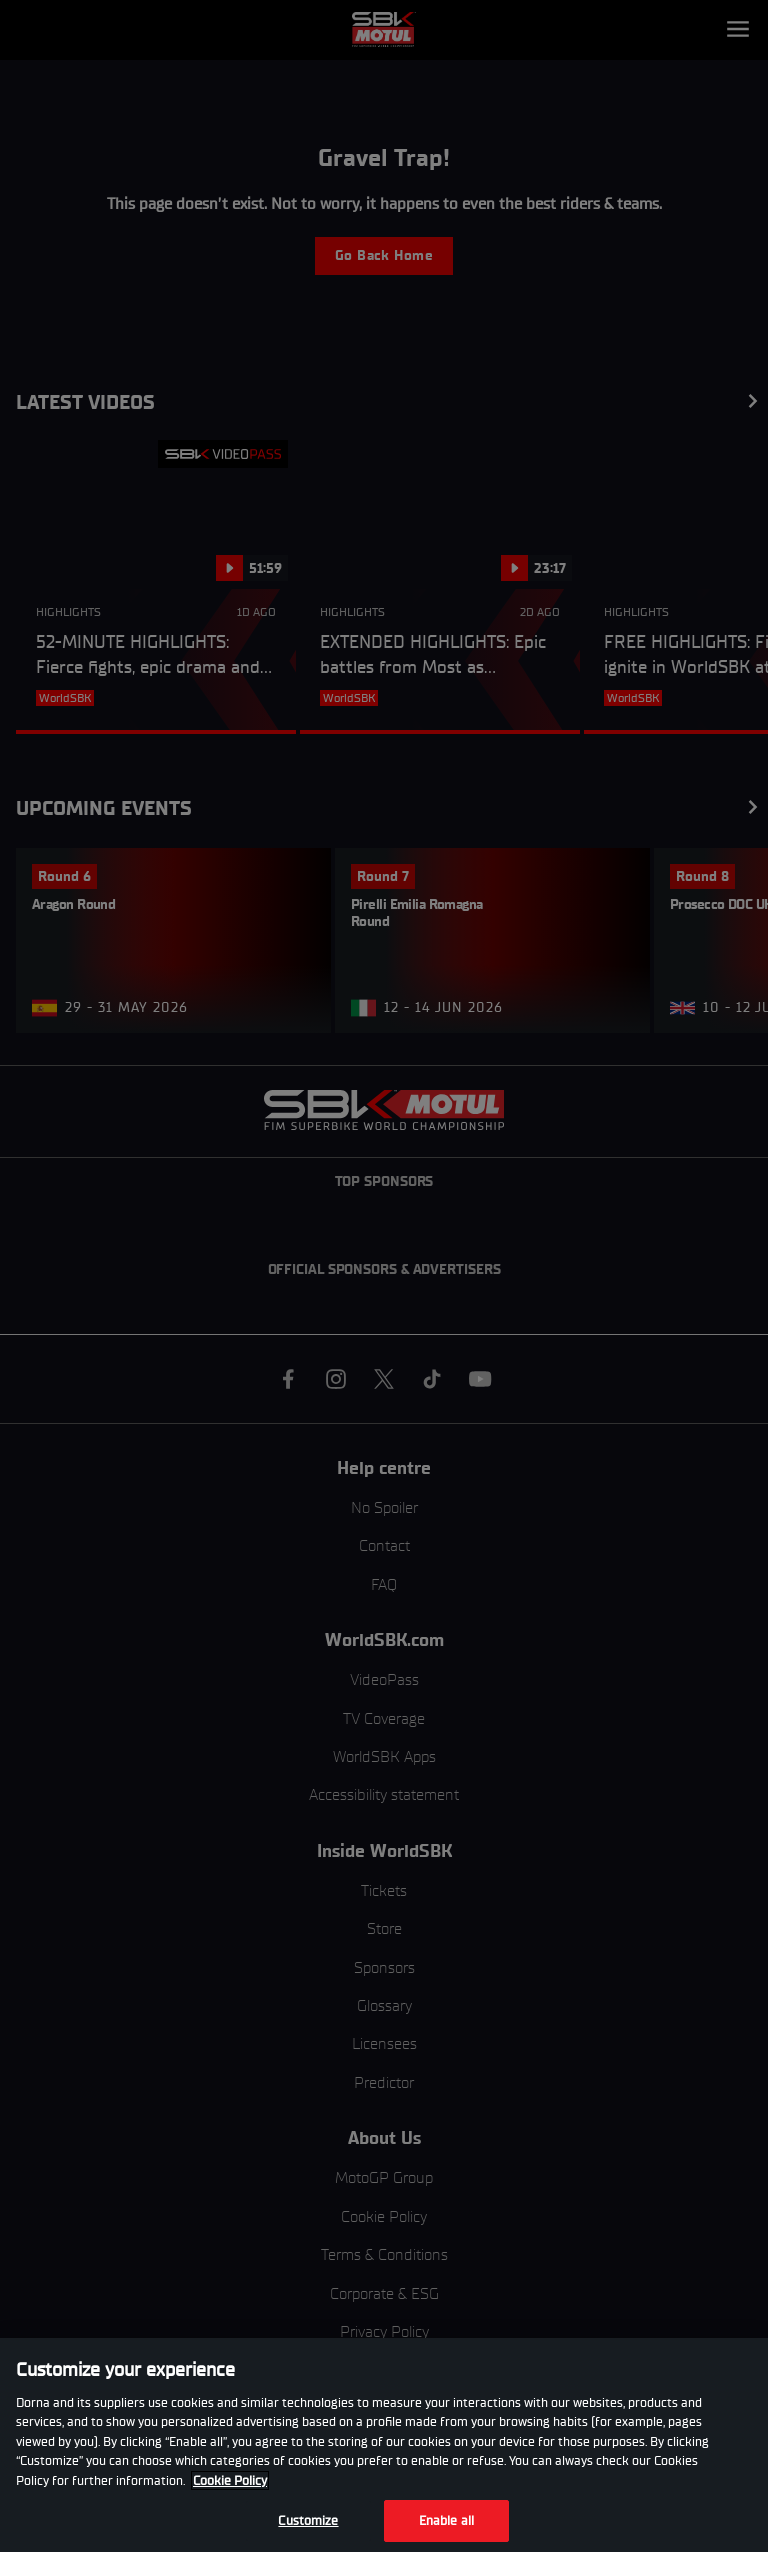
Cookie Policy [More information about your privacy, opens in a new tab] (230, 2480)
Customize (308, 2520)
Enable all (446, 2520)
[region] (384, 2445)
